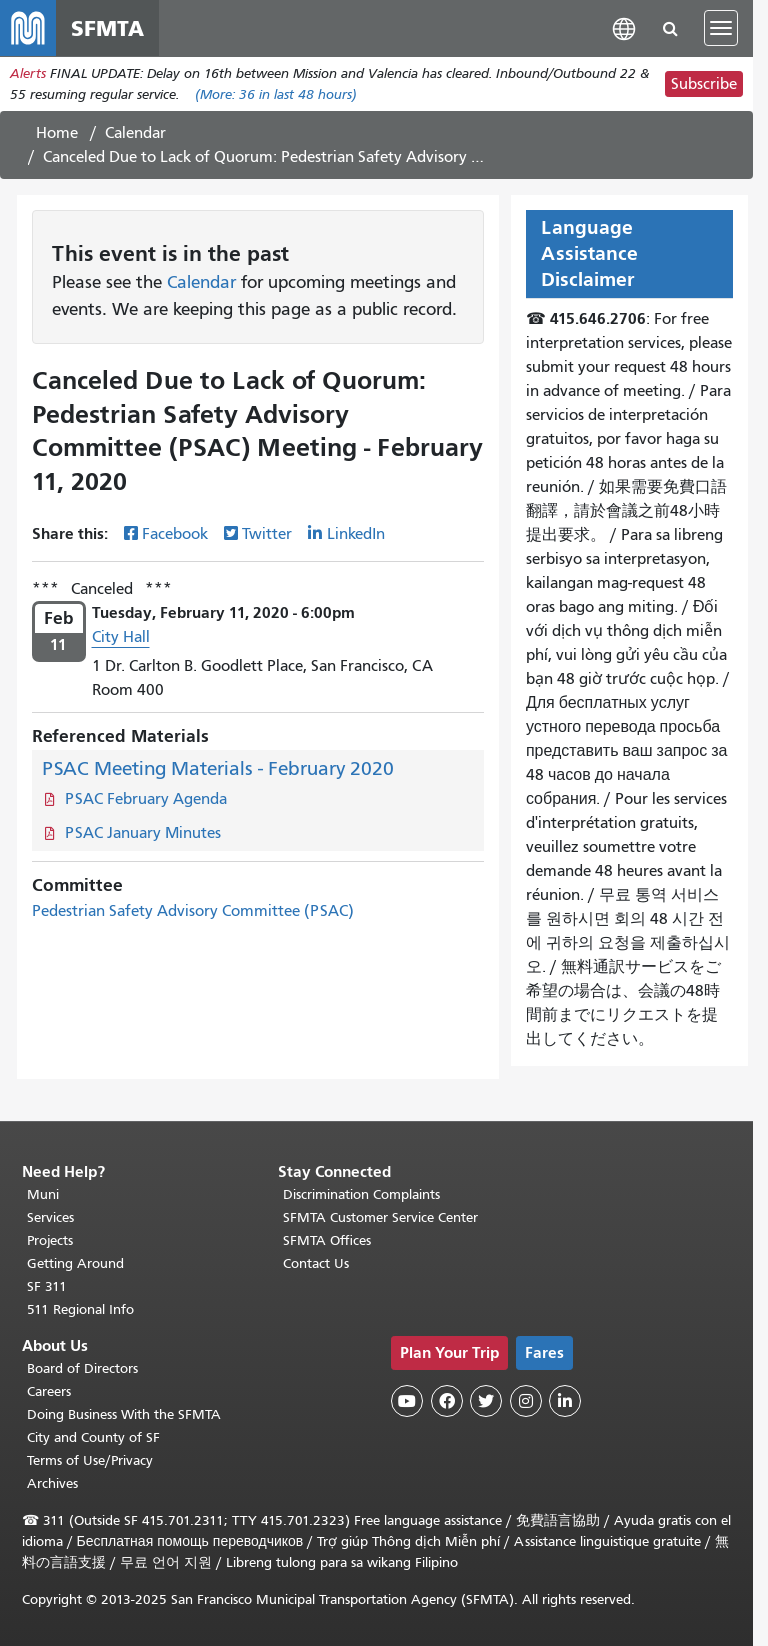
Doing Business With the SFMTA (124, 1414)
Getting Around (75, 1263)
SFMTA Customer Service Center (380, 1217)
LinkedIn (356, 534)
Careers (49, 1391)
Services (50, 1217)
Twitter (267, 534)
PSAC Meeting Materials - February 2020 (218, 768)
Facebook (175, 534)
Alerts (28, 73)
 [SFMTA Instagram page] (526, 1401)
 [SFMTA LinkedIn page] (565, 1401)
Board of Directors (82, 1368)
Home (57, 133)
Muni (43, 1194)
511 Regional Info (80, 1309)
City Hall (121, 637)
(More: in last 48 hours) (276, 94)
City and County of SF (93, 1437)
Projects (50, 1240)
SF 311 (47, 1286)
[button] (624, 27)
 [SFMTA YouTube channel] (407, 1401)
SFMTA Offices (327, 1240)
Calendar (135, 133)
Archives (52, 1483)
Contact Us (316, 1263)
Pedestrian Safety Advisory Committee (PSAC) (193, 911)
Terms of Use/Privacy (90, 1460)
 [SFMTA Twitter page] (486, 1401)
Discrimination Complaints (361, 1194)
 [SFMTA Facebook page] (447, 1401)
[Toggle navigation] (721, 28)
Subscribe (704, 84)
